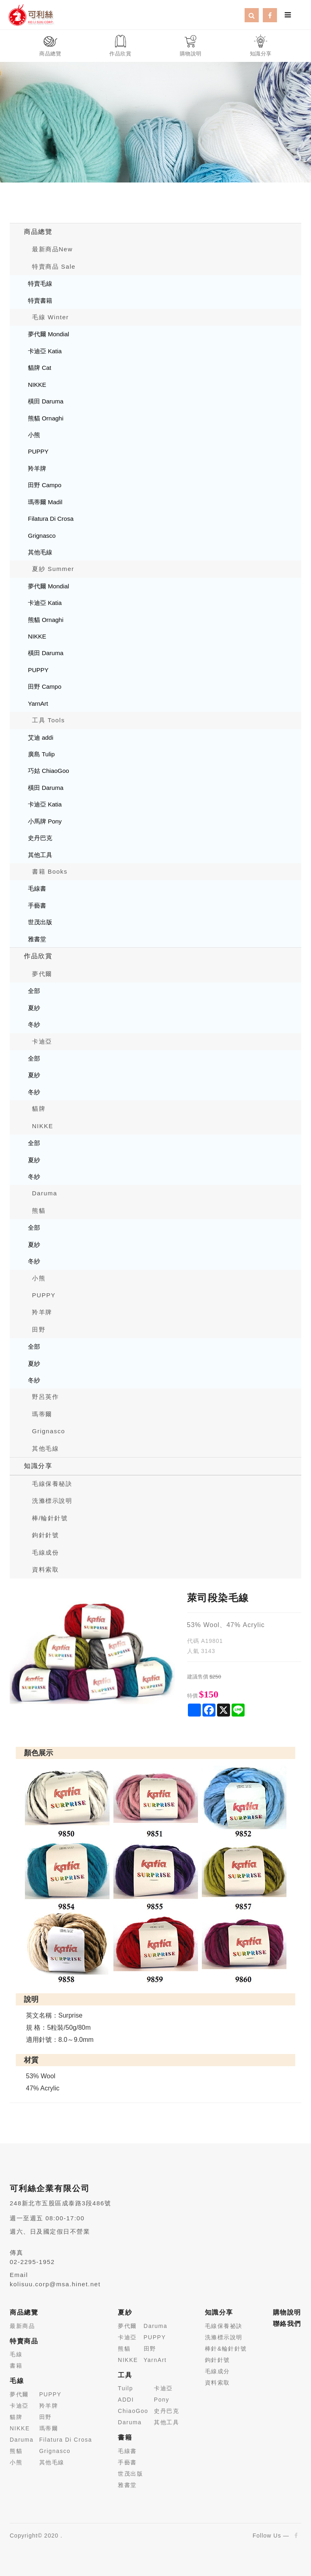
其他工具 (40, 854)
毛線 (16, 2354)
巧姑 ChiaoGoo (48, 770)
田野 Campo (45, 485)
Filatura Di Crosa (51, 518)
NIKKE (37, 384)
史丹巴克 (40, 837)
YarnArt (38, 703)
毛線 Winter (50, 317)
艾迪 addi (40, 737)
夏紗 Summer (53, 568)
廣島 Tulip (41, 754)
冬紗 (34, 1024)
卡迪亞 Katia (45, 351)
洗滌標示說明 (52, 1500)
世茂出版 (40, 922)
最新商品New (52, 249)
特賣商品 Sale (54, 266)
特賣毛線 (40, 283)
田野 (38, 1329)
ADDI (126, 2399)
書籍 (16, 2365)
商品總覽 (38, 231)
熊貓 (38, 1210)
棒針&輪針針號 (226, 2348)
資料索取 (45, 1569)
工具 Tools (48, 720)
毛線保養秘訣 (52, 1483)
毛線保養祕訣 (224, 2326)
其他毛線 (40, 552)
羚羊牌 (37, 468)
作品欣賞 (38, 956)
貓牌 (38, 1108)
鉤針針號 (45, 1535)
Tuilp (125, 2388)
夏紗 (34, 1007)
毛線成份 (45, 1552)
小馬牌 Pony (45, 821)
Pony (161, 2399)
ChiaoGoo (133, 2411)
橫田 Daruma (46, 401)
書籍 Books (50, 871)
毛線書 (37, 888)
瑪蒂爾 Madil (45, 502)
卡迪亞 (42, 1041)
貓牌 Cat (39, 367)
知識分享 (38, 1465)
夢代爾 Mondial (48, 334)
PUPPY (38, 451)
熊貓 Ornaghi (46, 418)
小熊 (34, 434)
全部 (34, 990)
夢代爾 (42, 973)
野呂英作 (45, 1396)
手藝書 (37, 905)
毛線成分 (217, 2371)
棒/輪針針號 (50, 1518)
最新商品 (22, 2326)
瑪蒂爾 (42, 1414)
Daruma (44, 1193)
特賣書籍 (40, 300)
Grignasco (41, 535)
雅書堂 (37, 939)
